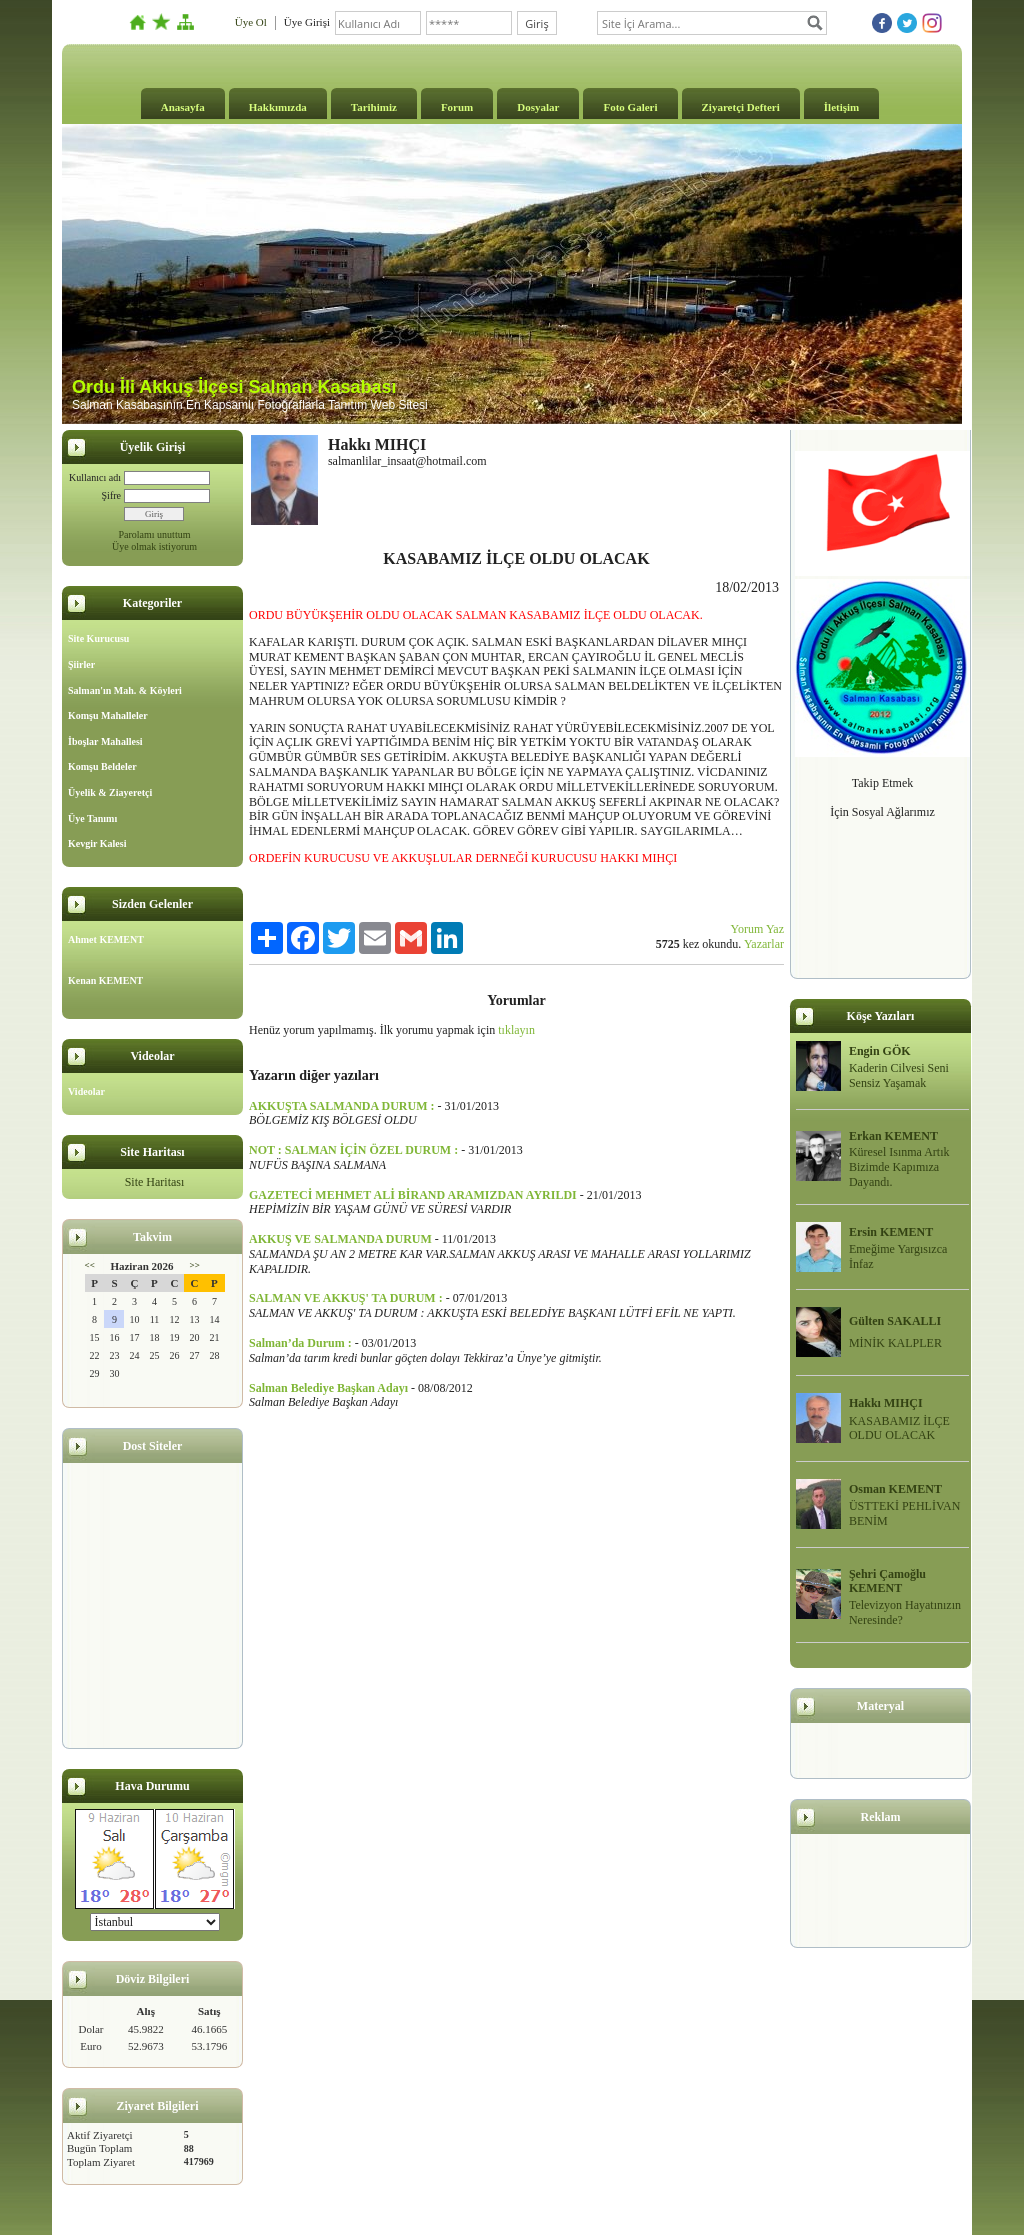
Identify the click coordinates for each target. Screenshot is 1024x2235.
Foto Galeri (630, 107)
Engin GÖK (880, 1051)
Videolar (86, 1091)
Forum (457, 107)
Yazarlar (764, 944)
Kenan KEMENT (105, 980)
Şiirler (81, 664)
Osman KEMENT (895, 1489)
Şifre (111, 495)
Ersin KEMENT (891, 1232)
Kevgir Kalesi (97, 843)
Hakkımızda (278, 107)
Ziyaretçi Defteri (741, 107)
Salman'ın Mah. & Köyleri (125, 690)
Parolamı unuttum (155, 534)
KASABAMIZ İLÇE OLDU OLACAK (899, 1428)
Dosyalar (538, 107)
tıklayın (516, 1030)
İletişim (841, 107)
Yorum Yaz (757, 929)
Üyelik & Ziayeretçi (110, 792)
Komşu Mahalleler (108, 715)
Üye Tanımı (92, 818)
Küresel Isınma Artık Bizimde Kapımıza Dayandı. (899, 1167)
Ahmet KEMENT (106, 939)
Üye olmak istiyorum (154, 546)
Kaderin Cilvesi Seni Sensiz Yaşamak (899, 1075)
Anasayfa (183, 107)
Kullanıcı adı (95, 477)
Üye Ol (251, 22)
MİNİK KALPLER (895, 1343)
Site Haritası (155, 1182)
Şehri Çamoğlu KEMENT (887, 1581)
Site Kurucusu (98, 638)
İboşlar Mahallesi (105, 741)
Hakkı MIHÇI (886, 1403)
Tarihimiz (374, 107)
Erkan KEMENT (893, 1136)
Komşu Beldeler (102, 766)
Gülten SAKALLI (895, 1321)
